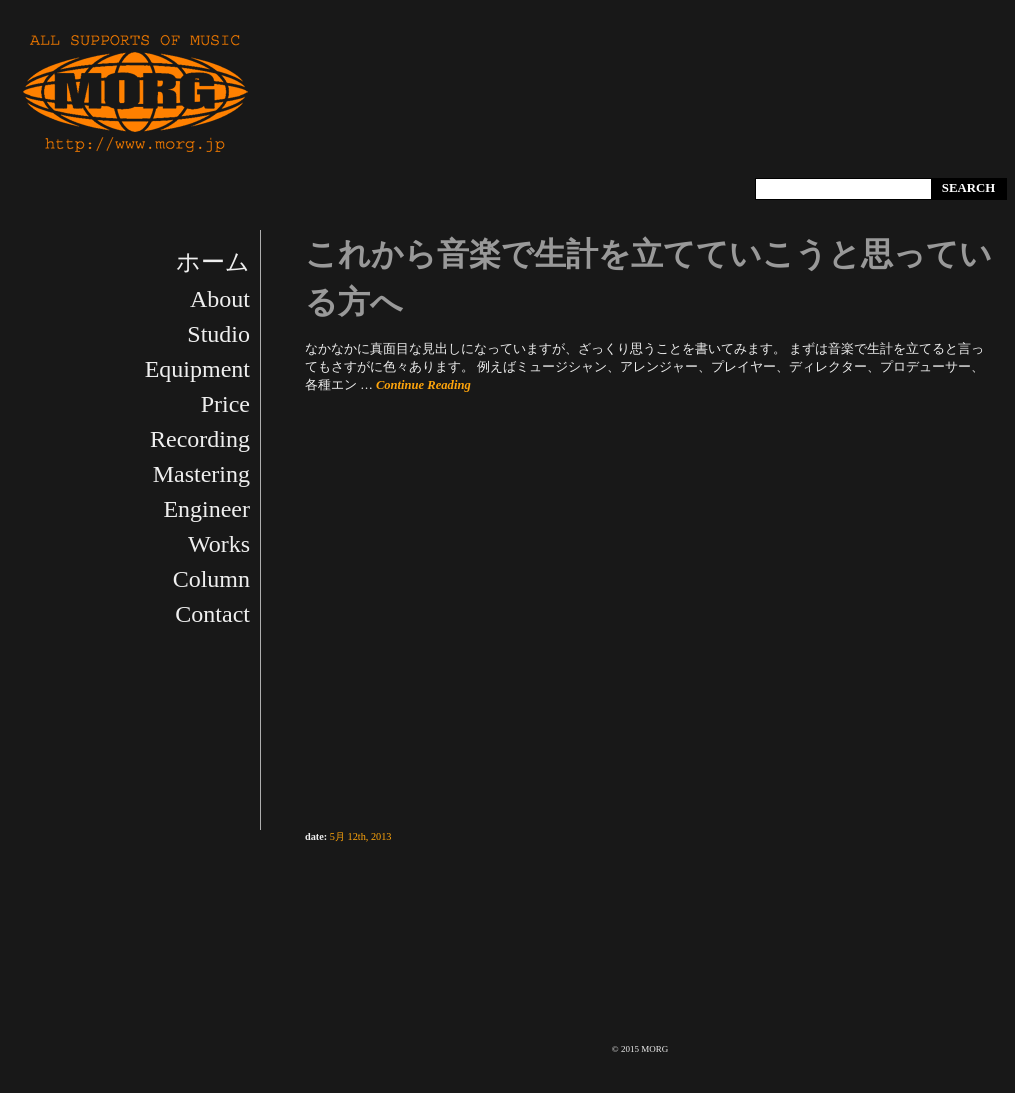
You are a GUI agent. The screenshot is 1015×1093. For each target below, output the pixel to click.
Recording (200, 439)
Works (219, 544)
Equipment (197, 369)
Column (211, 579)
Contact (212, 614)
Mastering (201, 474)
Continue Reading (423, 385)
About (220, 299)
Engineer (206, 509)
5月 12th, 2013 (361, 836)
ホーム (213, 262)
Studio (218, 334)
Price (225, 404)
